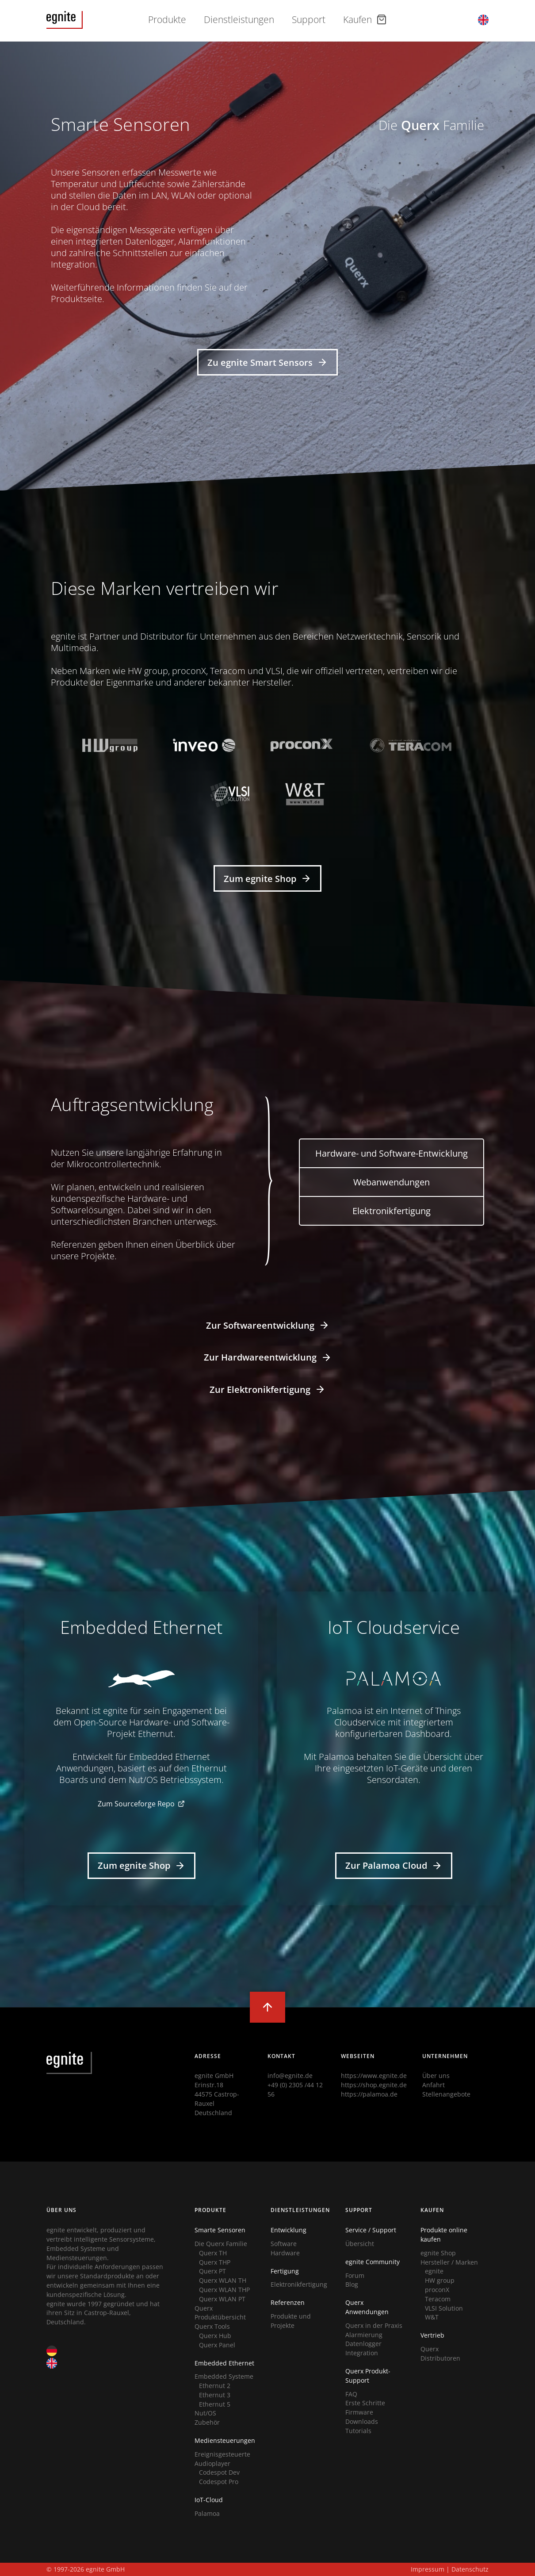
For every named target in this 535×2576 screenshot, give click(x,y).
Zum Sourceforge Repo (141, 1804)
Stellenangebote (446, 2094)
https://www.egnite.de (374, 2075)
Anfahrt (433, 2085)
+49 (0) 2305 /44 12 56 (295, 2089)
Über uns (436, 2075)
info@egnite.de (290, 2075)
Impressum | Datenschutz (450, 2569)
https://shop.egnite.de (374, 2085)
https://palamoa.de (369, 2094)
